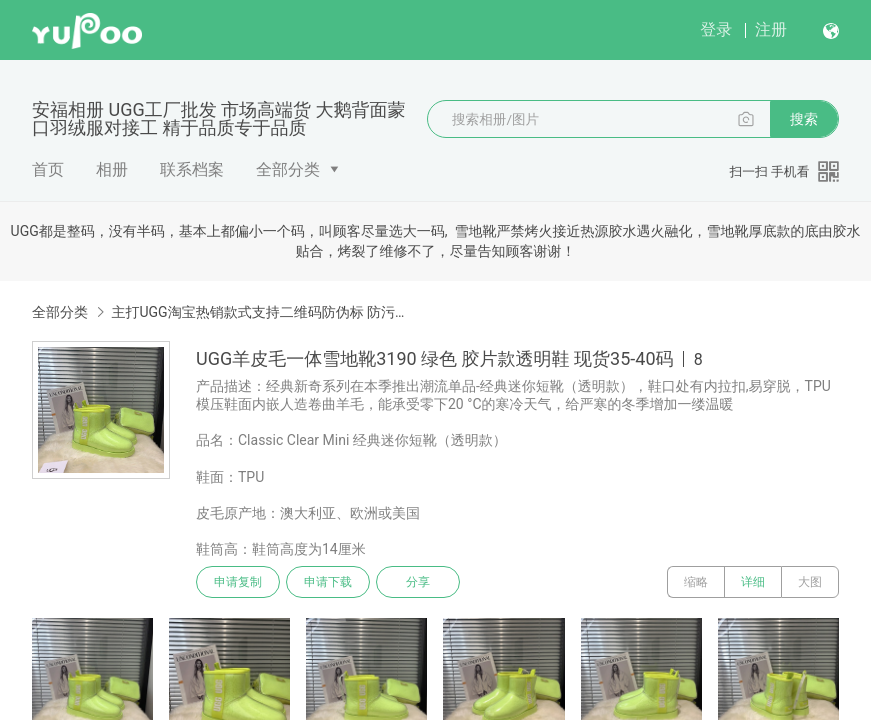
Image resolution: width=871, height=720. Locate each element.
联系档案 (192, 169)
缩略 (696, 582)
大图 (810, 582)
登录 (716, 29)
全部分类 (288, 169)
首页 (48, 169)
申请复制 (238, 582)
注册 (771, 29)
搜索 (804, 119)
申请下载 (328, 582)
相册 (112, 169)
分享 (418, 582)
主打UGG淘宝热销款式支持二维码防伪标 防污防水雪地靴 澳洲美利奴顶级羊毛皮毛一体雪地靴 (262, 312)
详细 (753, 582)
